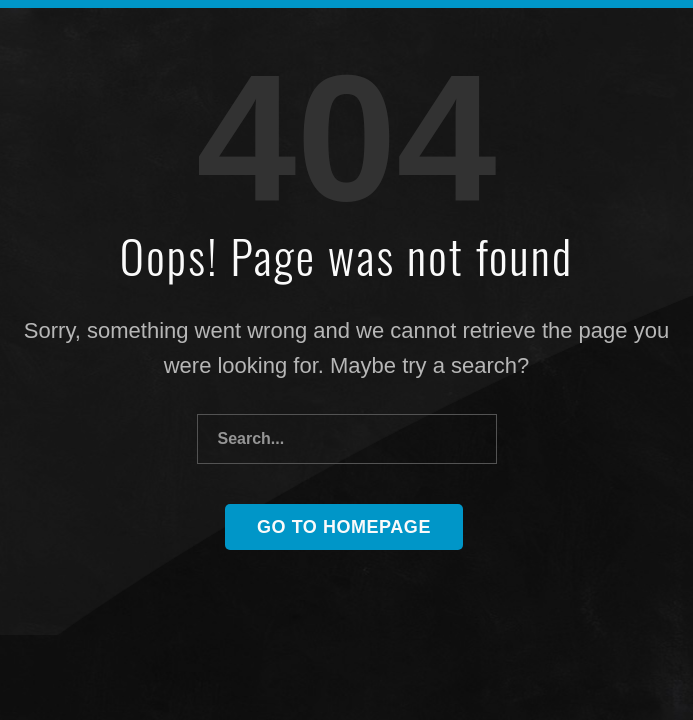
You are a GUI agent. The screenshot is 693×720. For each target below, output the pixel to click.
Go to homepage (344, 527)
